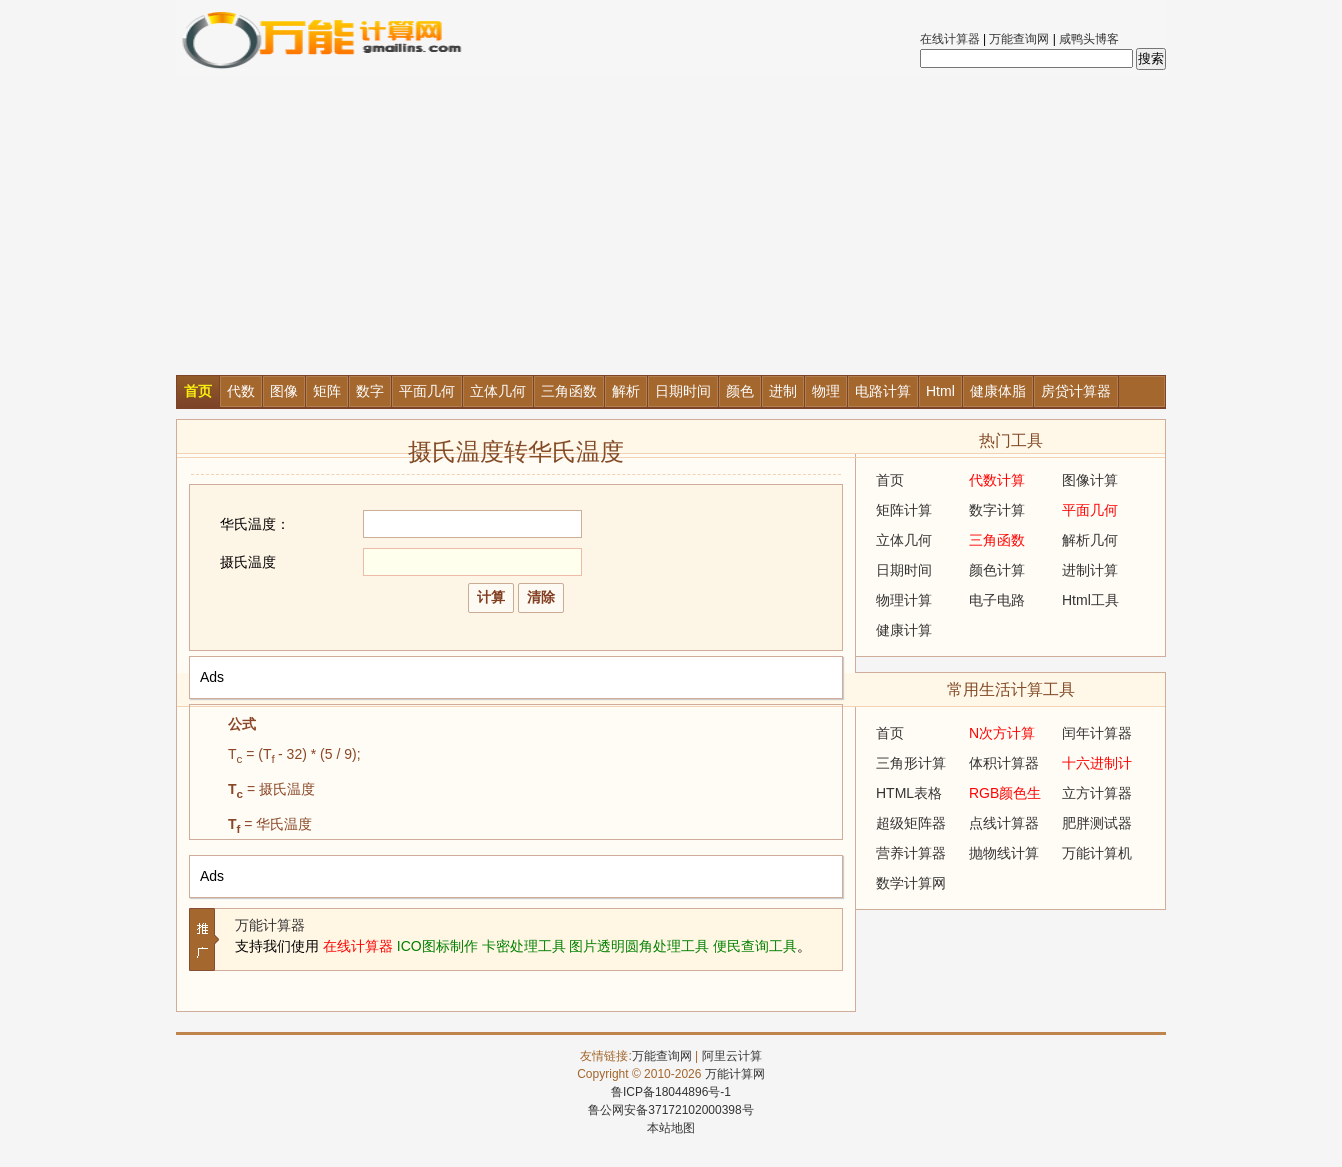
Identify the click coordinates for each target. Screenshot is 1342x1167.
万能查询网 (1019, 39)
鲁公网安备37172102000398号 (670, 1110)
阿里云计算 (732, 1056)
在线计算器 (950, 39)
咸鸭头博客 (1089, 39)
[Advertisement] (671, 225)
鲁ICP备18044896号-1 (671, 1092)
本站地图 (671, 1128)
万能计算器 (270, 925)
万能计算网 (735, 1074)
